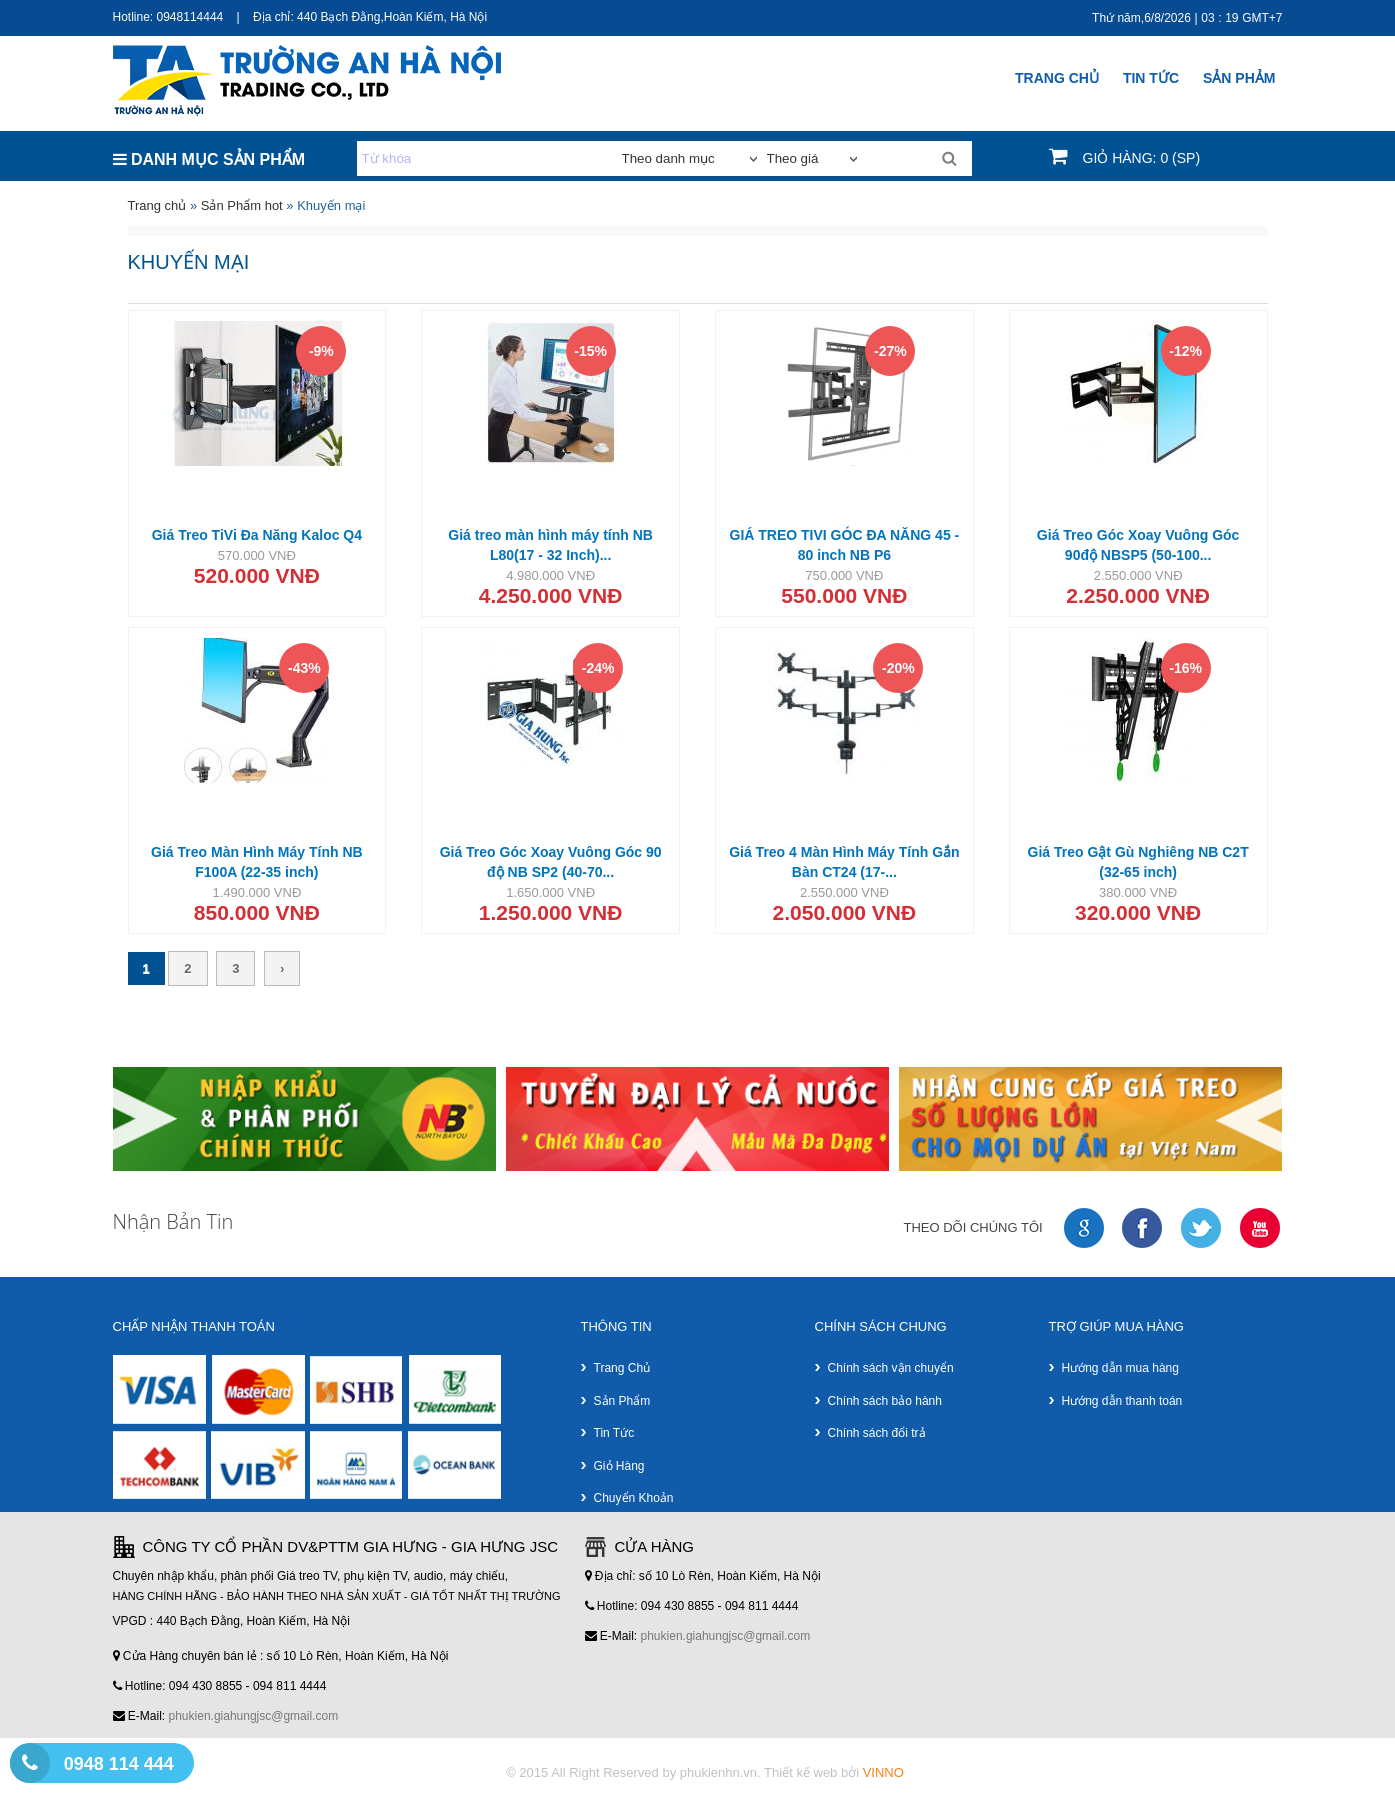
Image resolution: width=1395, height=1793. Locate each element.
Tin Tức (1151, 78)
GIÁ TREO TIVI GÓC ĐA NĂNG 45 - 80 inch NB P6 (845, 545)
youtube (1261, 1228)
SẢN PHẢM (1239, 78)
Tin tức (614, 1433)
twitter (1202, 1228)
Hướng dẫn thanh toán (1122, 1401)
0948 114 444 (119, 1764)
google (1085, 1228)
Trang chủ (1057, 78)
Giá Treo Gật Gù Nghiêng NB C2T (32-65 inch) (1138, 862)
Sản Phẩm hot (242, 205)
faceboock (1143, 1228)
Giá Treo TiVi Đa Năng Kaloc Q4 (257, 535)
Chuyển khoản (634, 1498)
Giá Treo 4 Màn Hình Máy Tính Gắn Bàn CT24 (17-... (844, 862)
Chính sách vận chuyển (891, 1368)
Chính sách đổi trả (877, 1433)
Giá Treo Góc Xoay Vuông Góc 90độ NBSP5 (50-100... (1138, 545)
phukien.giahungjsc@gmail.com (254, 1716)
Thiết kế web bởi (834, 1772)
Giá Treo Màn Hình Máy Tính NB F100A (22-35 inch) (257, 862)
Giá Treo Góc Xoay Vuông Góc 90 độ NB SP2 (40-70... (551, 862)
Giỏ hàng (619, 1466)
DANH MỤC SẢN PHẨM (209, 159)
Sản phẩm (622, 1401)
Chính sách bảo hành (885, 1401)
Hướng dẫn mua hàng (1120, 1368)
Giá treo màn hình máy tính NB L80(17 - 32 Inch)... (550, 545)
